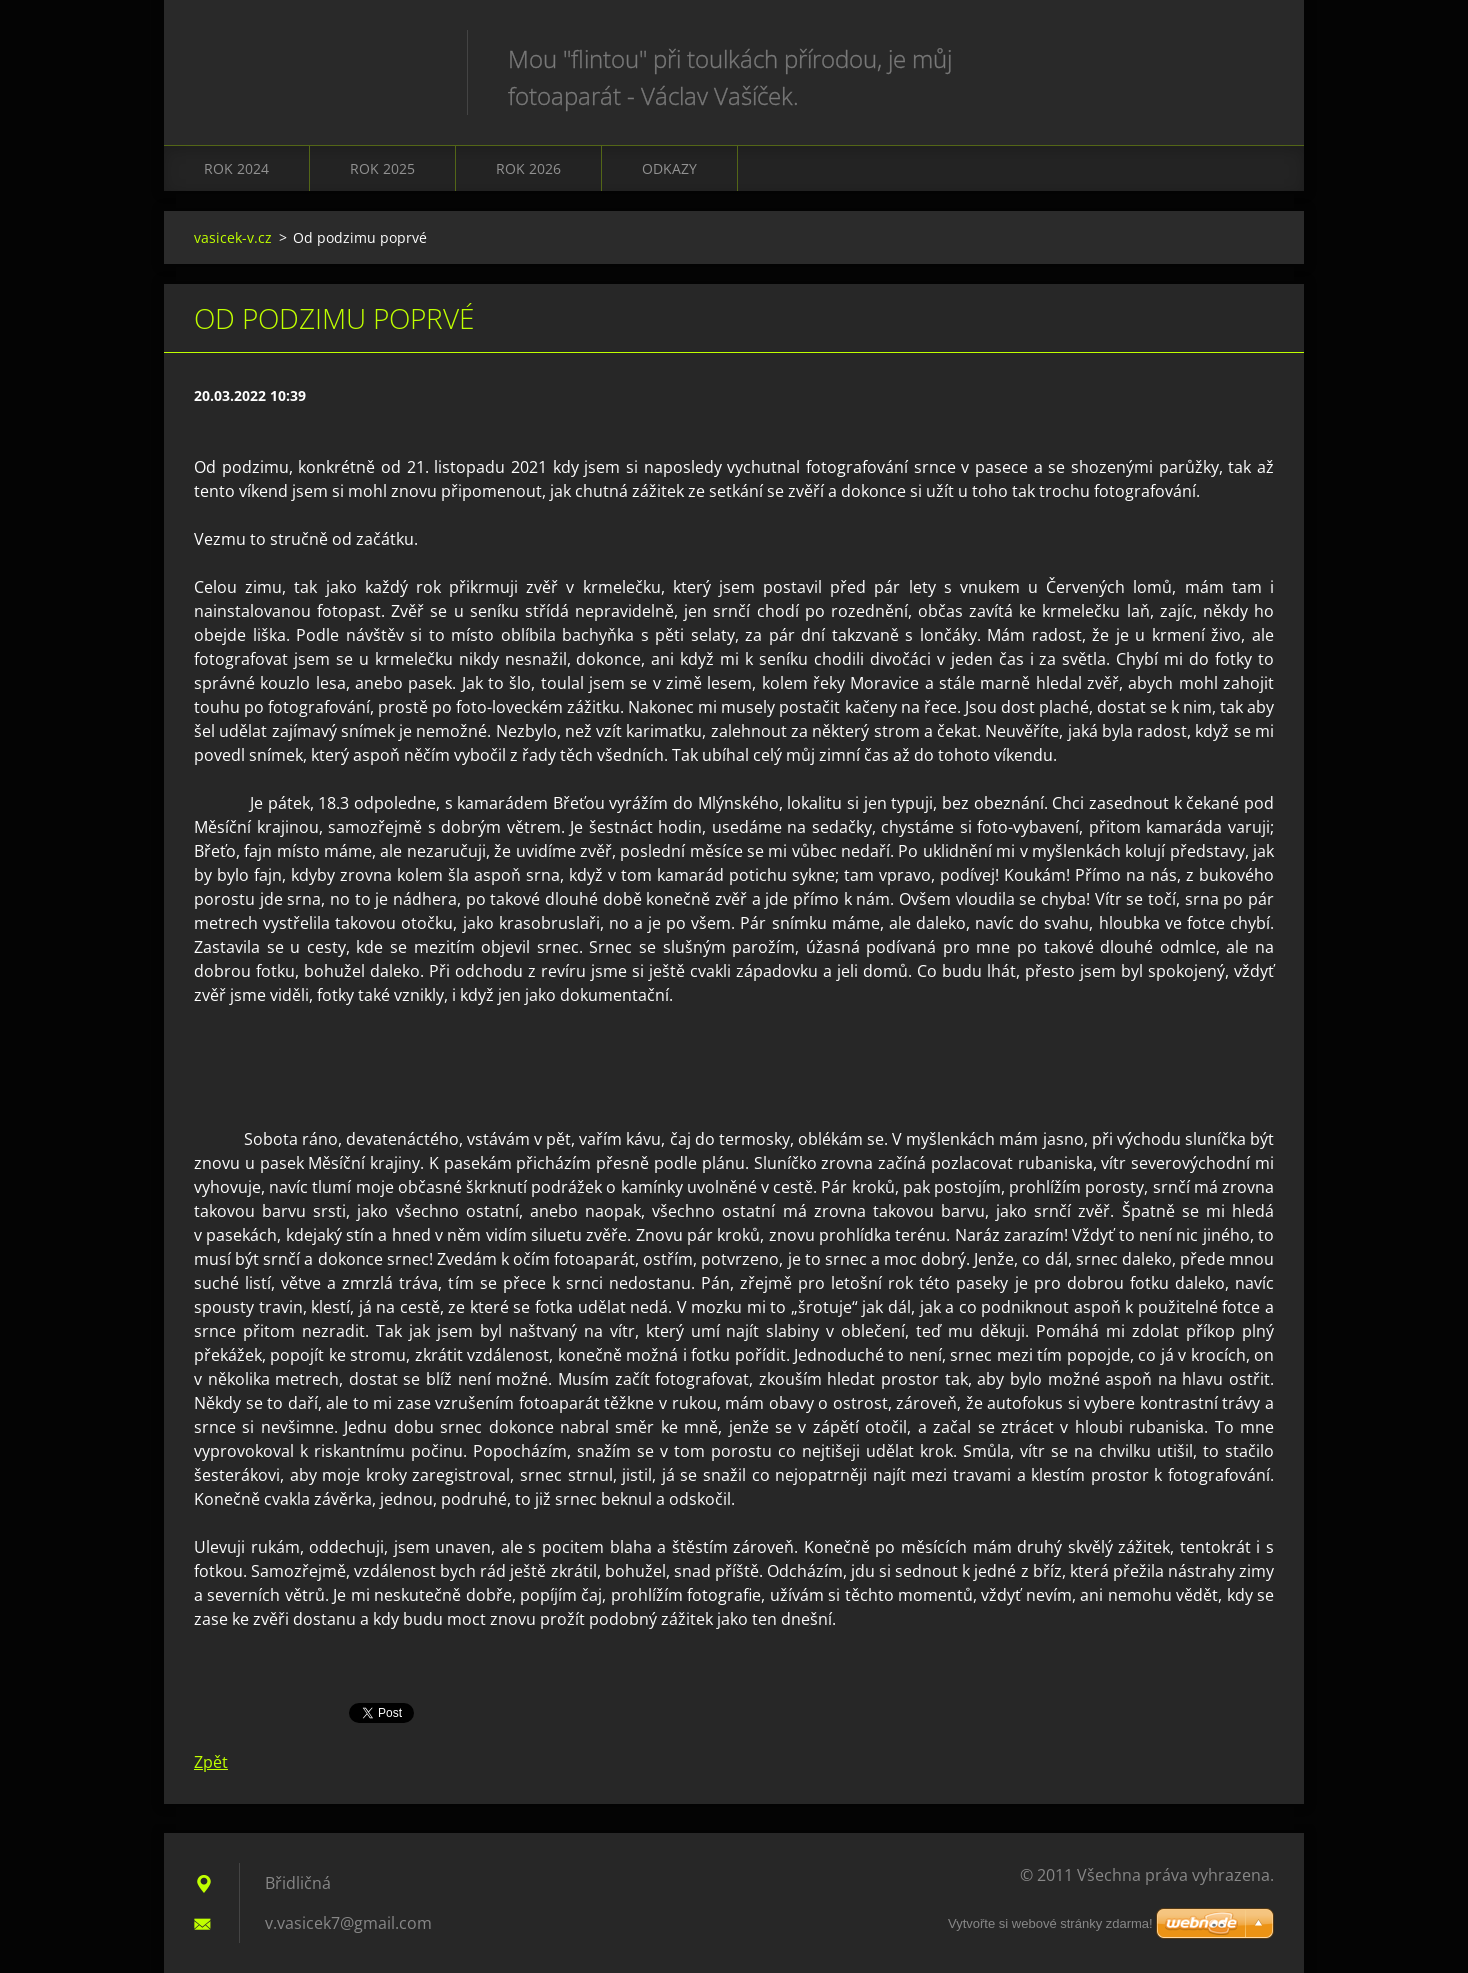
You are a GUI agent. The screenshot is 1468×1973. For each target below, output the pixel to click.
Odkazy (669, 168)
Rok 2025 (382, 168)
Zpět (211, 1762)
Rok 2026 (528, 168)
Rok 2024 (236, 168)
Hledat (1252, 58)
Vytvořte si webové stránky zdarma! (1050, 1923)
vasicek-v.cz (233, 237)
